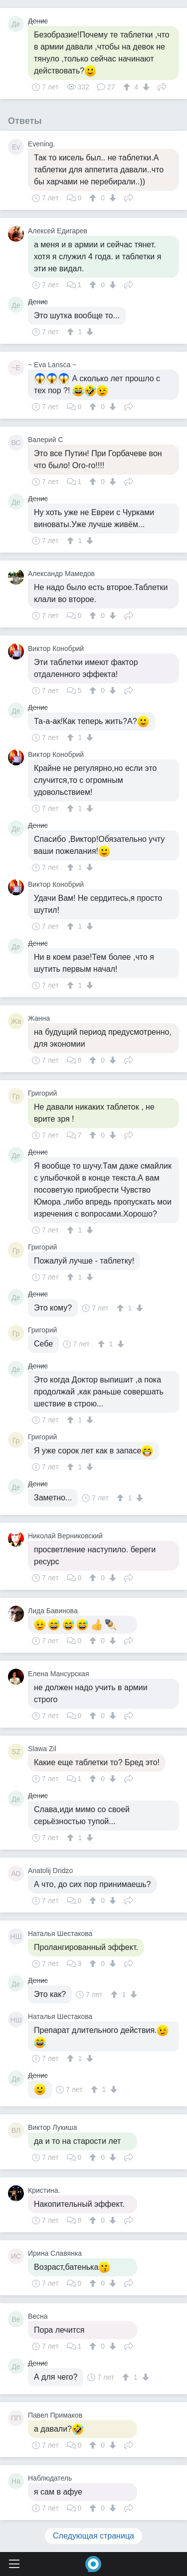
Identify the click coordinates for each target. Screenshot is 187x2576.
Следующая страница (93, 2536)
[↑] (128, 87)
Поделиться (162, 86)
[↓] (145, 87)
